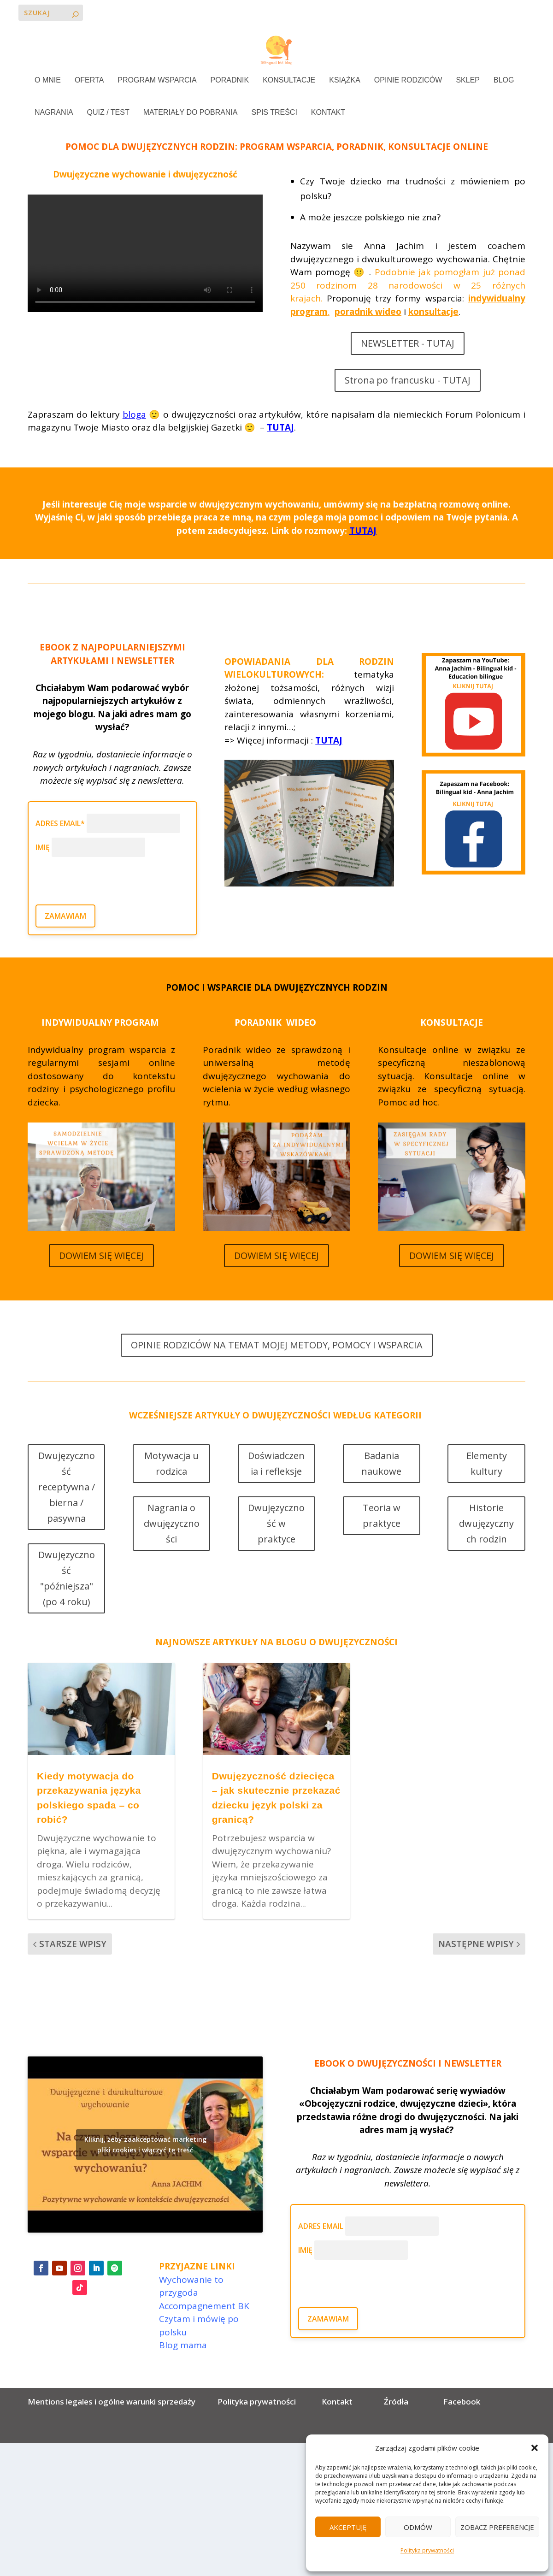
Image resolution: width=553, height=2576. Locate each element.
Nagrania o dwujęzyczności (172, 1552)
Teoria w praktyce (381, 1544)
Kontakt (337, 2430)
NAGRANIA (54, 113)
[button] (534, 2447)
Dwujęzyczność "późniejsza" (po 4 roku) (66, 1607)
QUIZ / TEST (108, 113)
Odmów (418, 2527)
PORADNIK (230, 81)
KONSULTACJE (289, 81)
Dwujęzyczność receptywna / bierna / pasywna (66, 1516)
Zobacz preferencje (497, 2527)
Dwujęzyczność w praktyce (276, 1552)
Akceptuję (347, 2527)
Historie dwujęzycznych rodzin (486, 1552)
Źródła (395, 2430)
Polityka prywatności (427, 2550)
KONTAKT (328, 113)
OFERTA (89, 81)
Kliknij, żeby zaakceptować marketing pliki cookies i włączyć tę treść (145, 2173)
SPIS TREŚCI (274, 113)
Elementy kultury (486, 1492)
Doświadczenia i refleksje (276, 1492)
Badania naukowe (381, 1492)
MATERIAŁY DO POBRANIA (190, 113)
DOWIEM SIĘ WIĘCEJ (101, 1284)
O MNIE (48, 81)
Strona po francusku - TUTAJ (408, 409)
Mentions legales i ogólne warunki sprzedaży (113, 2430)
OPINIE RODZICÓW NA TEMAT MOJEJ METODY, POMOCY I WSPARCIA (277, 1374)
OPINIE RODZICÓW (408, 81)
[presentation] (105, 904)
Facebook (461, 2430)
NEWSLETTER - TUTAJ (407, 372)
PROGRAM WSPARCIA (157, 81)
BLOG (504, 81)
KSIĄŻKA (344, 81)
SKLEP (468, 81)
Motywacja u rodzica (171, 1492)
